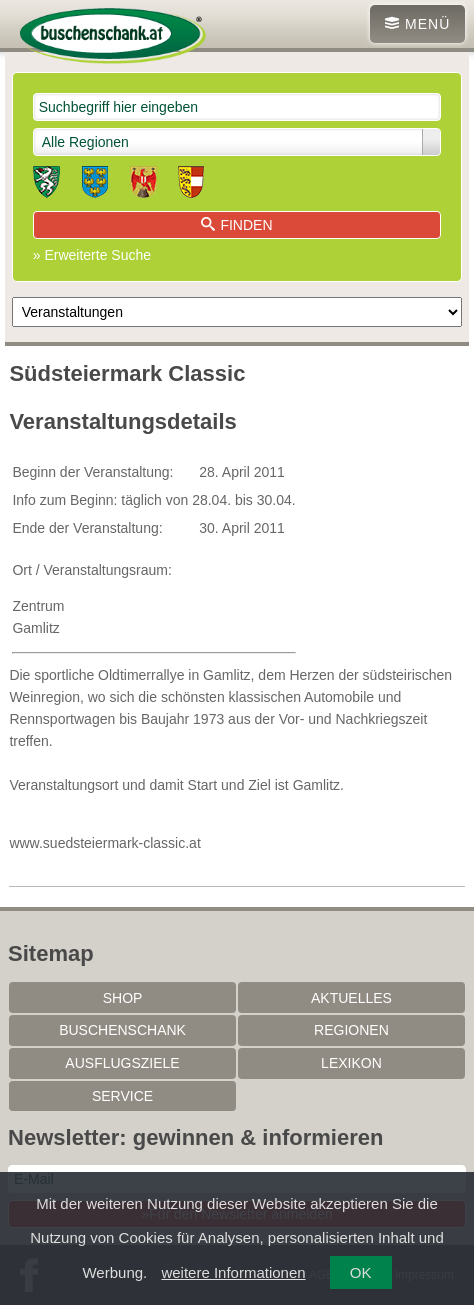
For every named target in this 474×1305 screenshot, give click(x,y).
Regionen (351, 1030)
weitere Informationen (233, 1272)
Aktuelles (351, 998)
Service (122, 1096)
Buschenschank (122, 1030)
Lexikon (351, 1063)
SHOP (123, 998)
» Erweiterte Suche (92, 255)
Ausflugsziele (122, 1063)
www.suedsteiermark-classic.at (104, 843)
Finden (236, 225)
